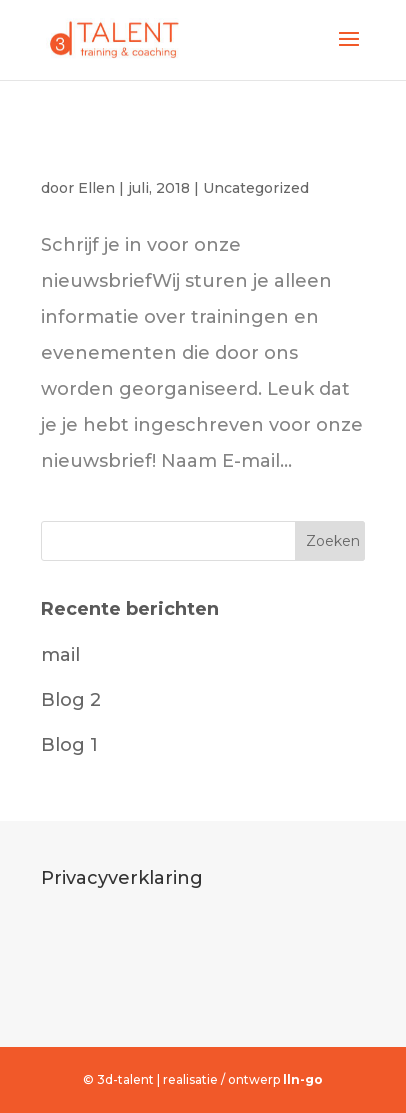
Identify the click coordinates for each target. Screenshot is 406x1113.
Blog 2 (71, 700)
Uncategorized (256, 188)
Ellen (96, 188)
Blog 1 (69, 745)
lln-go (303, 1079)
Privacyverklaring (122, 878)
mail (61, 153)
